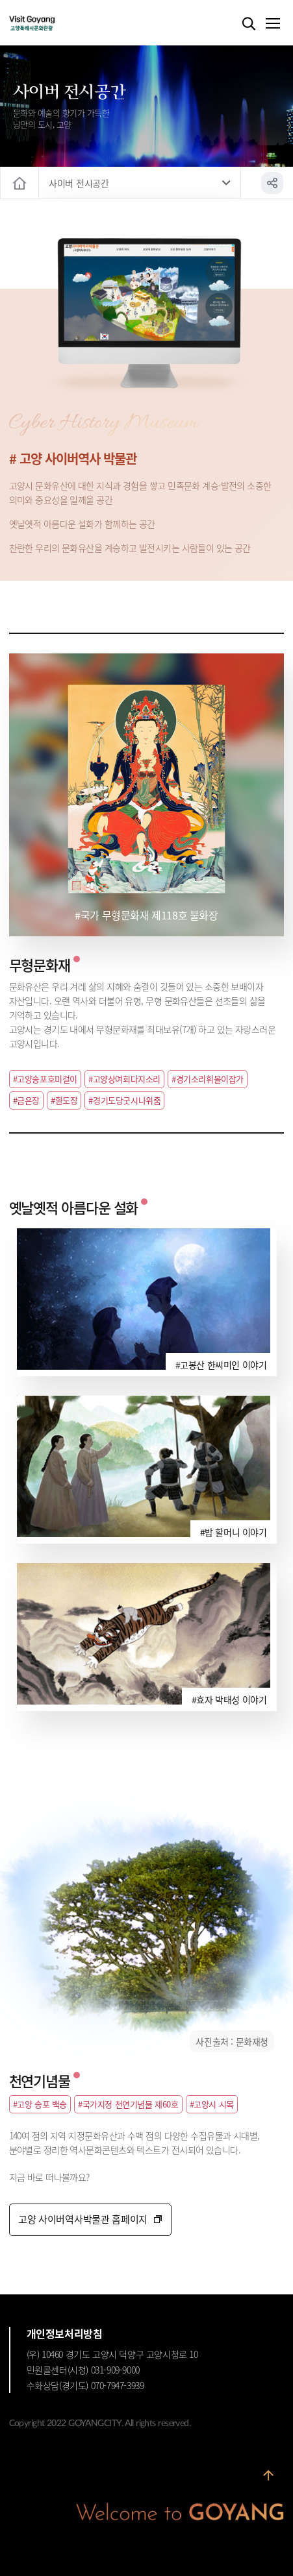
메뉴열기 (272, 24)
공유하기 (272, 183)
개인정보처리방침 (65, 2333)
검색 (249, 24)
